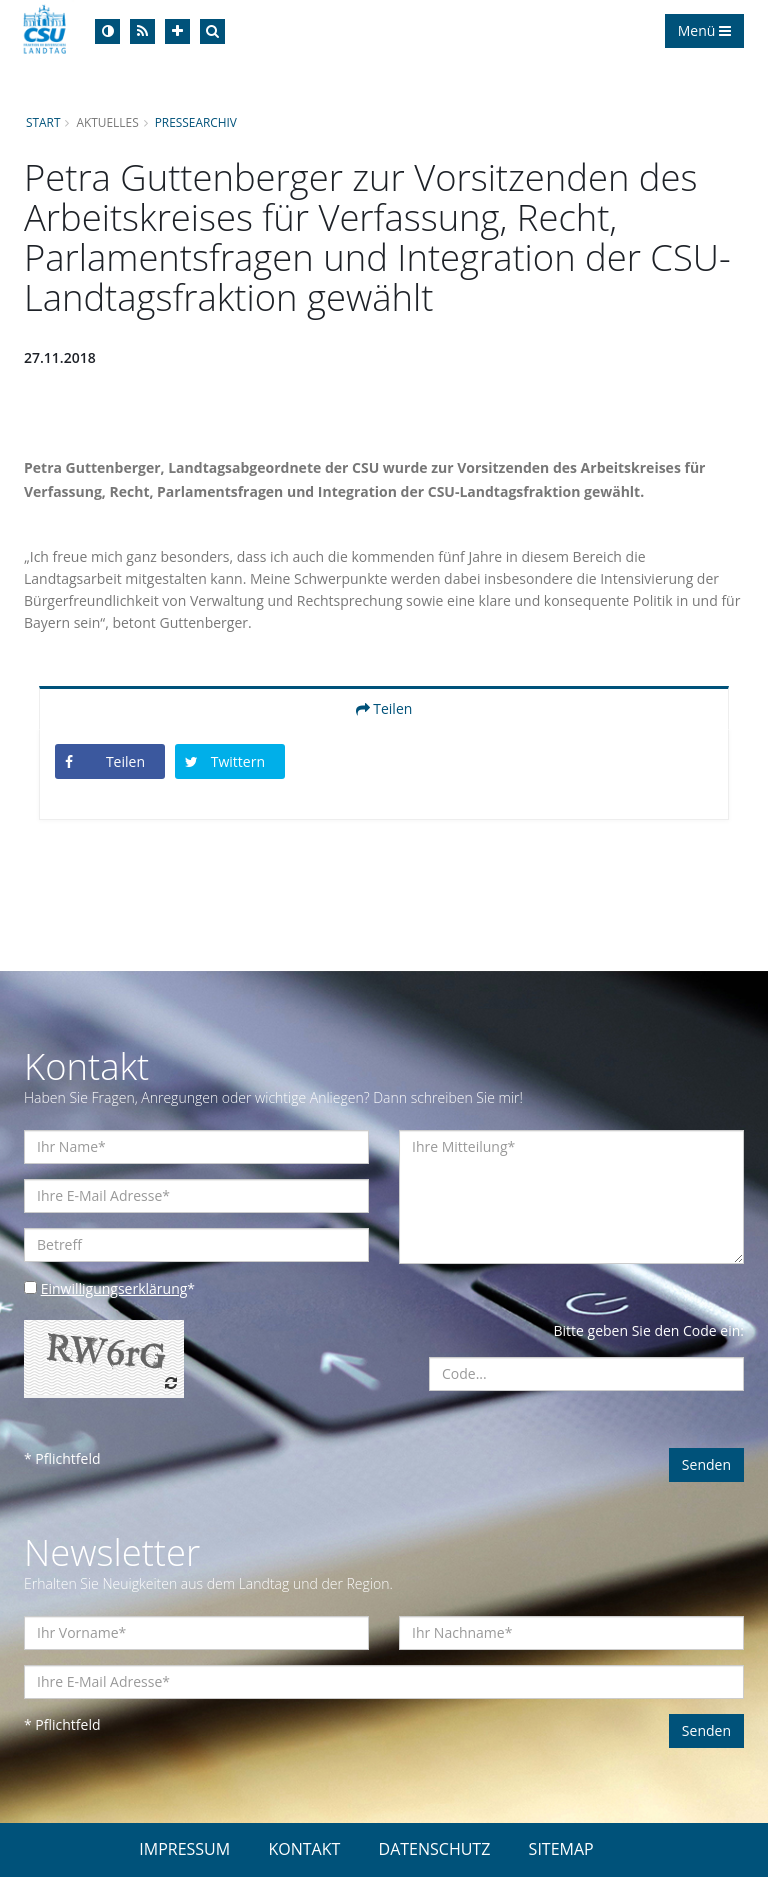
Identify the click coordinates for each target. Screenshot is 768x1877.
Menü (704, 30)
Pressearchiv (196, 122)
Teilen (384, 708)
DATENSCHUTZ (435, 1849)
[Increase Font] (177, 31)
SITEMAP (561, 1849)
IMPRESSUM (184, 1849)
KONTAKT (304, 1849)
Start (43, 122)
